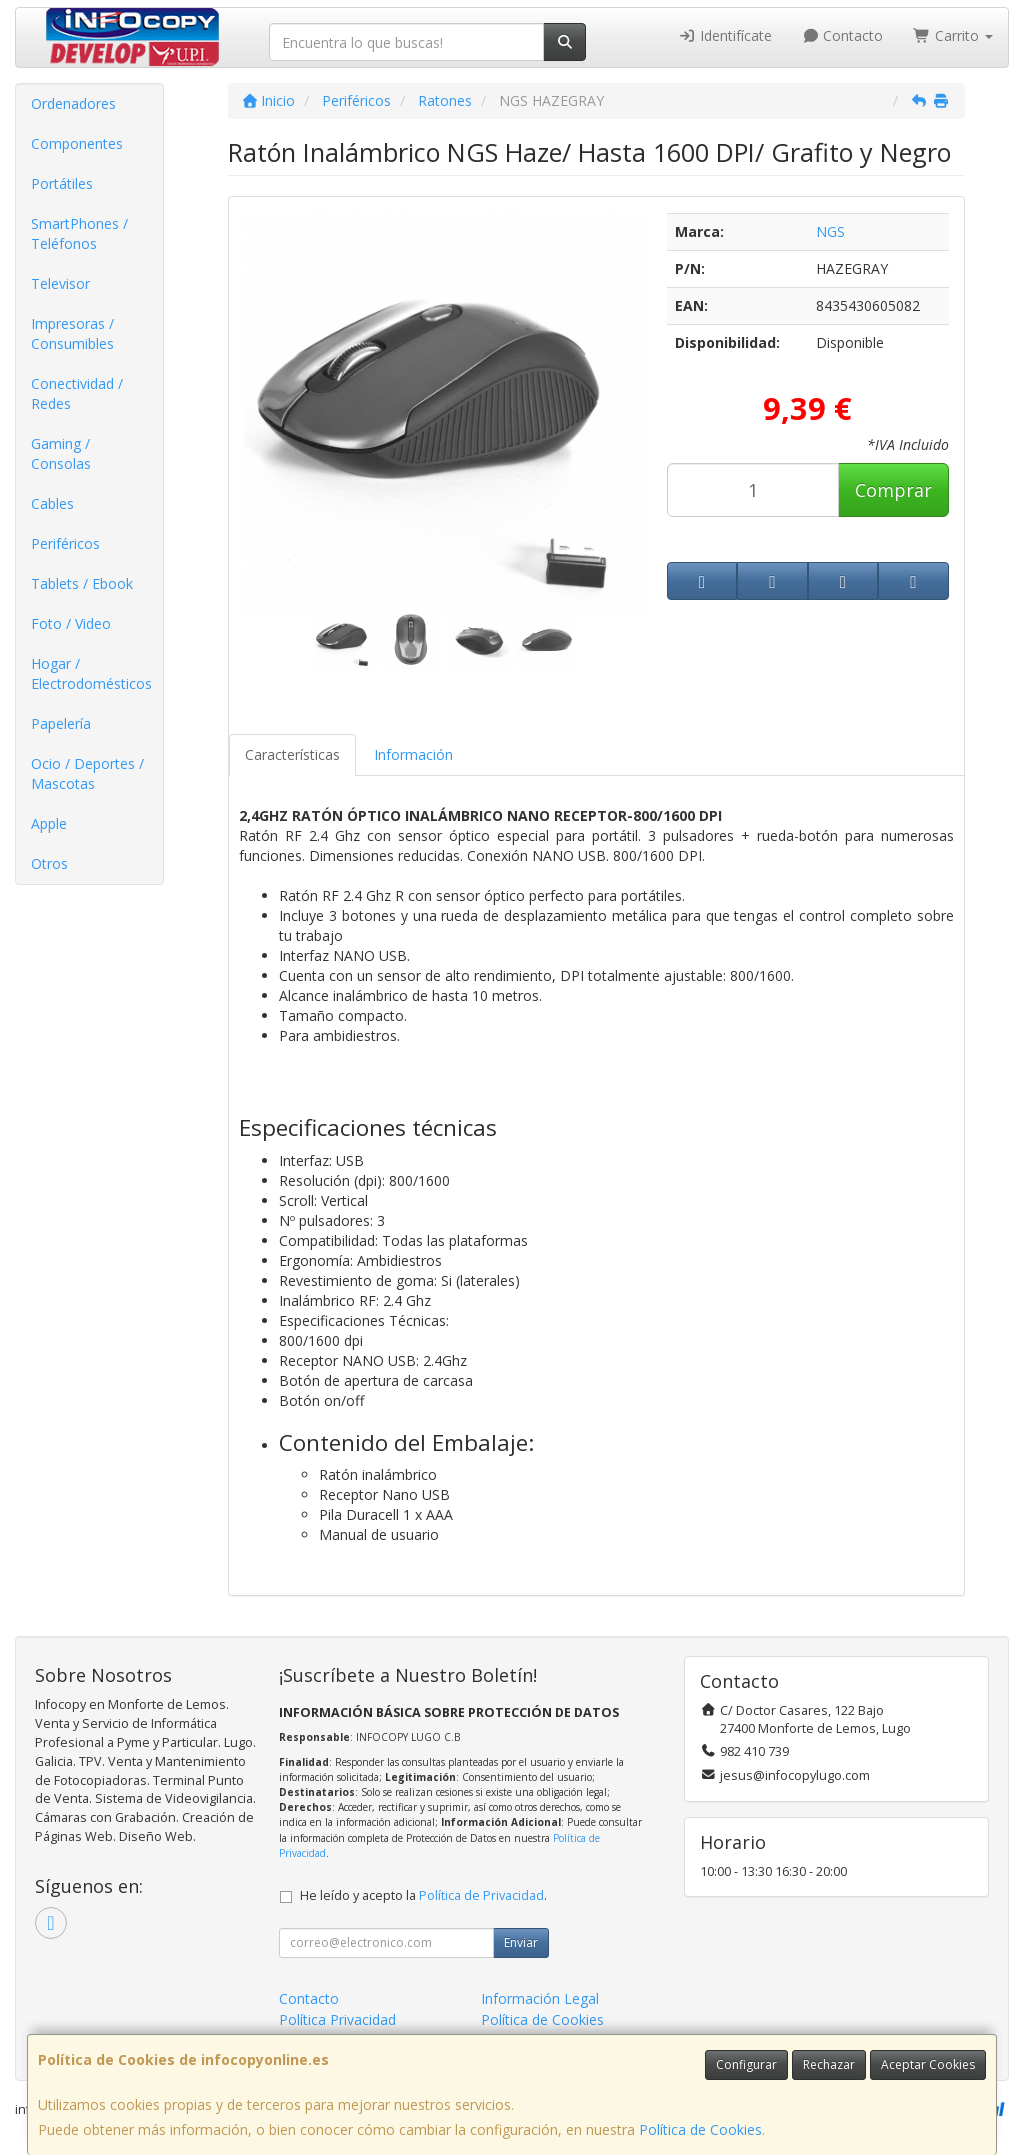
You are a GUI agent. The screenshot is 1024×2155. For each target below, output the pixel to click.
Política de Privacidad (481, 1895)
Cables (52, 503)
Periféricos (65, 543)
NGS (830, 231)
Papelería (61, 723)
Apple (49, 823)
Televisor (60, 283)
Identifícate (725, 35)
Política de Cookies (700, 2129)
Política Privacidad (337, 2019)
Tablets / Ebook (82, 583)
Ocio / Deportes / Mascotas (87, 773)
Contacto (843, 35)
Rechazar (829, 2064)
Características (292, 754)
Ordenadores (73, 103)
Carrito (953, 35)
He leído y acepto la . (423, 1895)
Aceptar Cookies (928, 2064)
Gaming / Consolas (61, 453)
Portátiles (62, 183)
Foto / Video (71, 623)
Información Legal (540, 1998)
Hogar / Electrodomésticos (91, 673)
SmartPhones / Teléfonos (79, 233)
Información (413, 754)
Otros (49, 863)
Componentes (77, 143)
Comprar (893, 490)
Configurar (746, 2064)
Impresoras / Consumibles (72, 333)
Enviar (521, 1942)
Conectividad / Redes (77, 393)
